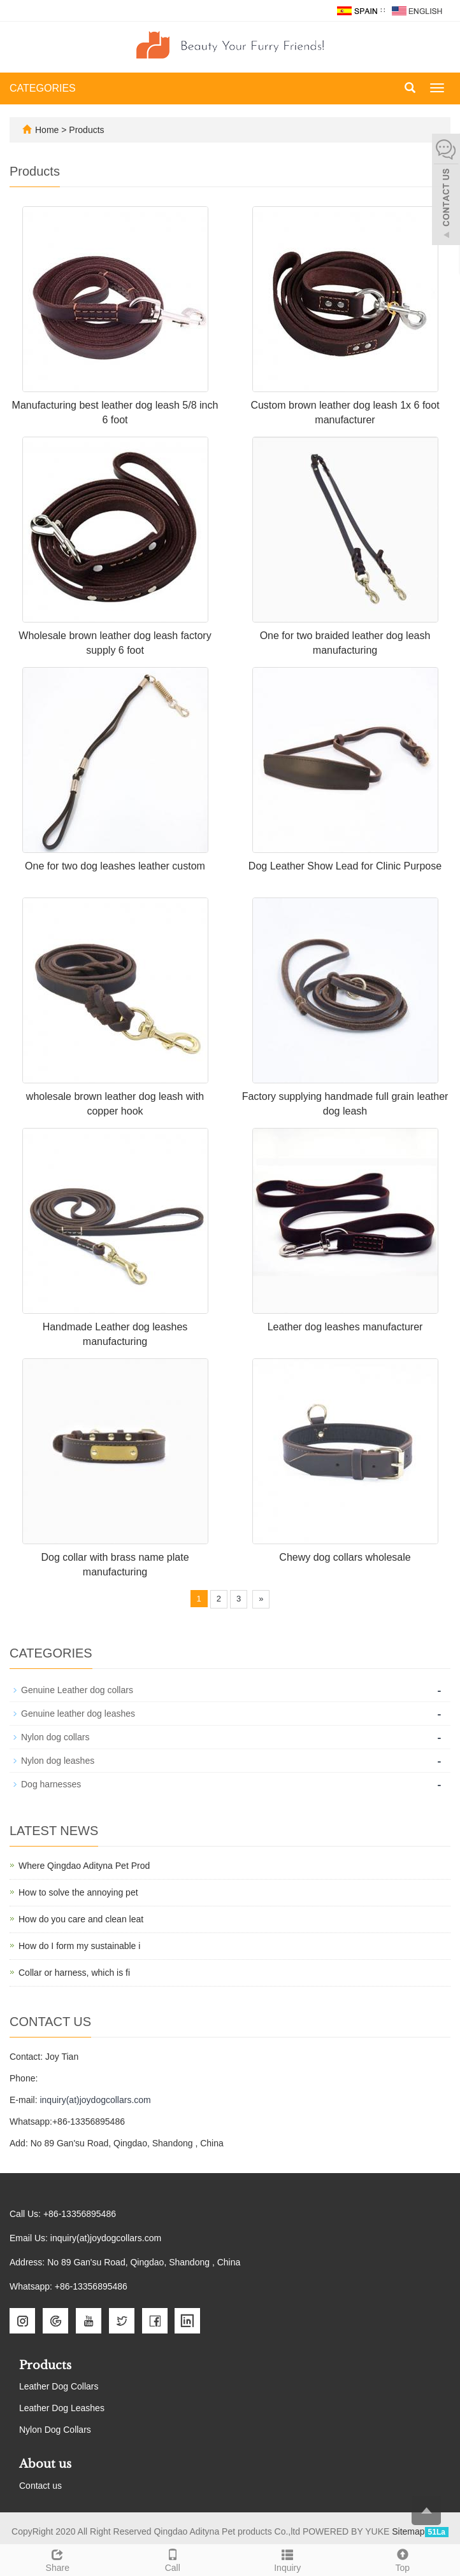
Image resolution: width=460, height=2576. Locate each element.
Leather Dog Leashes (61, 2408)
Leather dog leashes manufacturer (345, 1326)
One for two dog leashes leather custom (115, 866)
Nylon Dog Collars (55, 2430)
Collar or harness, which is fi (74, 1972)
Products (86, 130)
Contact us (40, 2486)
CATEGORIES (43, 88)
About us (45, 2464)
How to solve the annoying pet (78, 1892)
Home (47, 130)
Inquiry (287, 2559)
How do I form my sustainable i (79, 1946)
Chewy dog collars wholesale (344, 1557)
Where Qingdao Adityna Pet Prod (84, 1866)
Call (173, 2559)
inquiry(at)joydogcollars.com (95, 2100)
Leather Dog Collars (59, 2386)
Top (403, 2559)
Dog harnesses (51, 1784)
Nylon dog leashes (57, 1761)
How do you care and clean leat (80, 1919)
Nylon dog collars (55, 1737)
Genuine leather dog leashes (78, 1713)
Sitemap (408, 2531)
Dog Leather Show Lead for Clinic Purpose (345, 866)
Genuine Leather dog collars (77, 1690)
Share (57, 2559)
